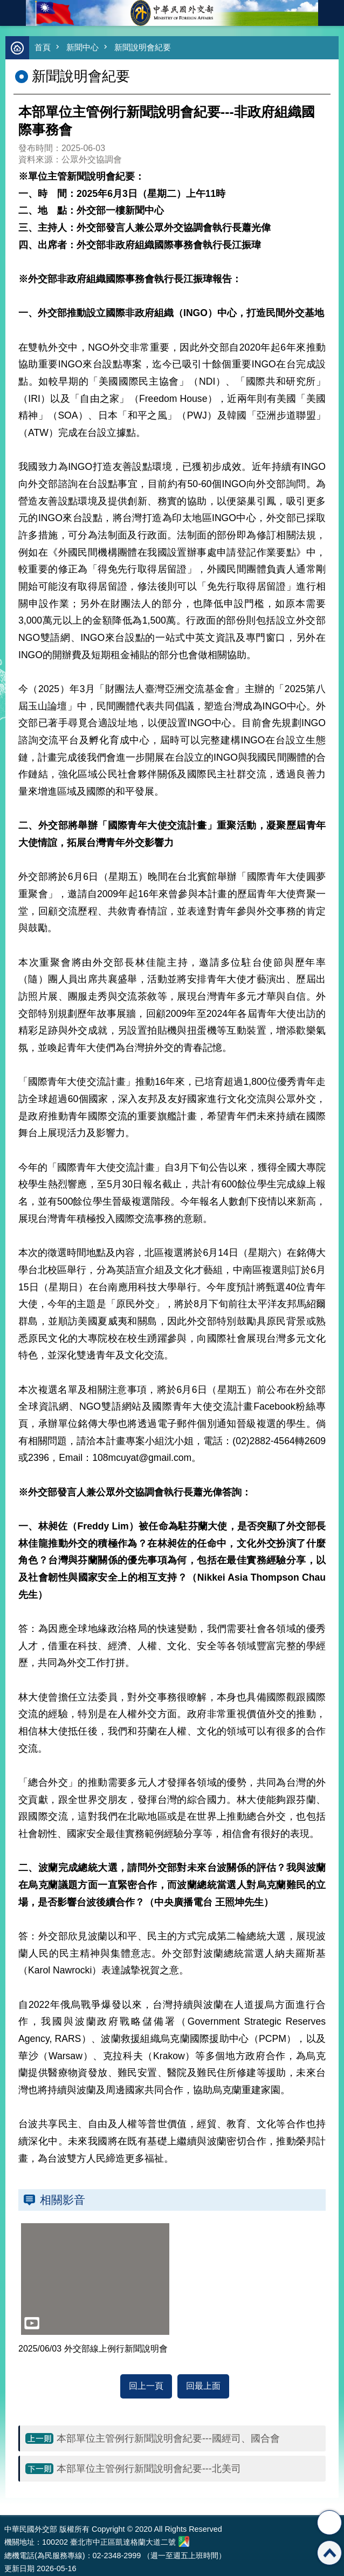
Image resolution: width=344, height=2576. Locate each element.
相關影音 (62, 2200)
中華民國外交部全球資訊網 (172, 13)
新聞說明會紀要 (142, 47)
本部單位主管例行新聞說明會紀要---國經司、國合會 (168, 2438)
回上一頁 (146, 2385)
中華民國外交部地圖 (183, 2541)
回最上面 (203, 2385)
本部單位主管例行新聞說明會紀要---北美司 (149, 2468)
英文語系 (331, 13)
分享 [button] (329, 2522)
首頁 (43, 47)
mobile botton (13, 13)
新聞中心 (82, 47)
